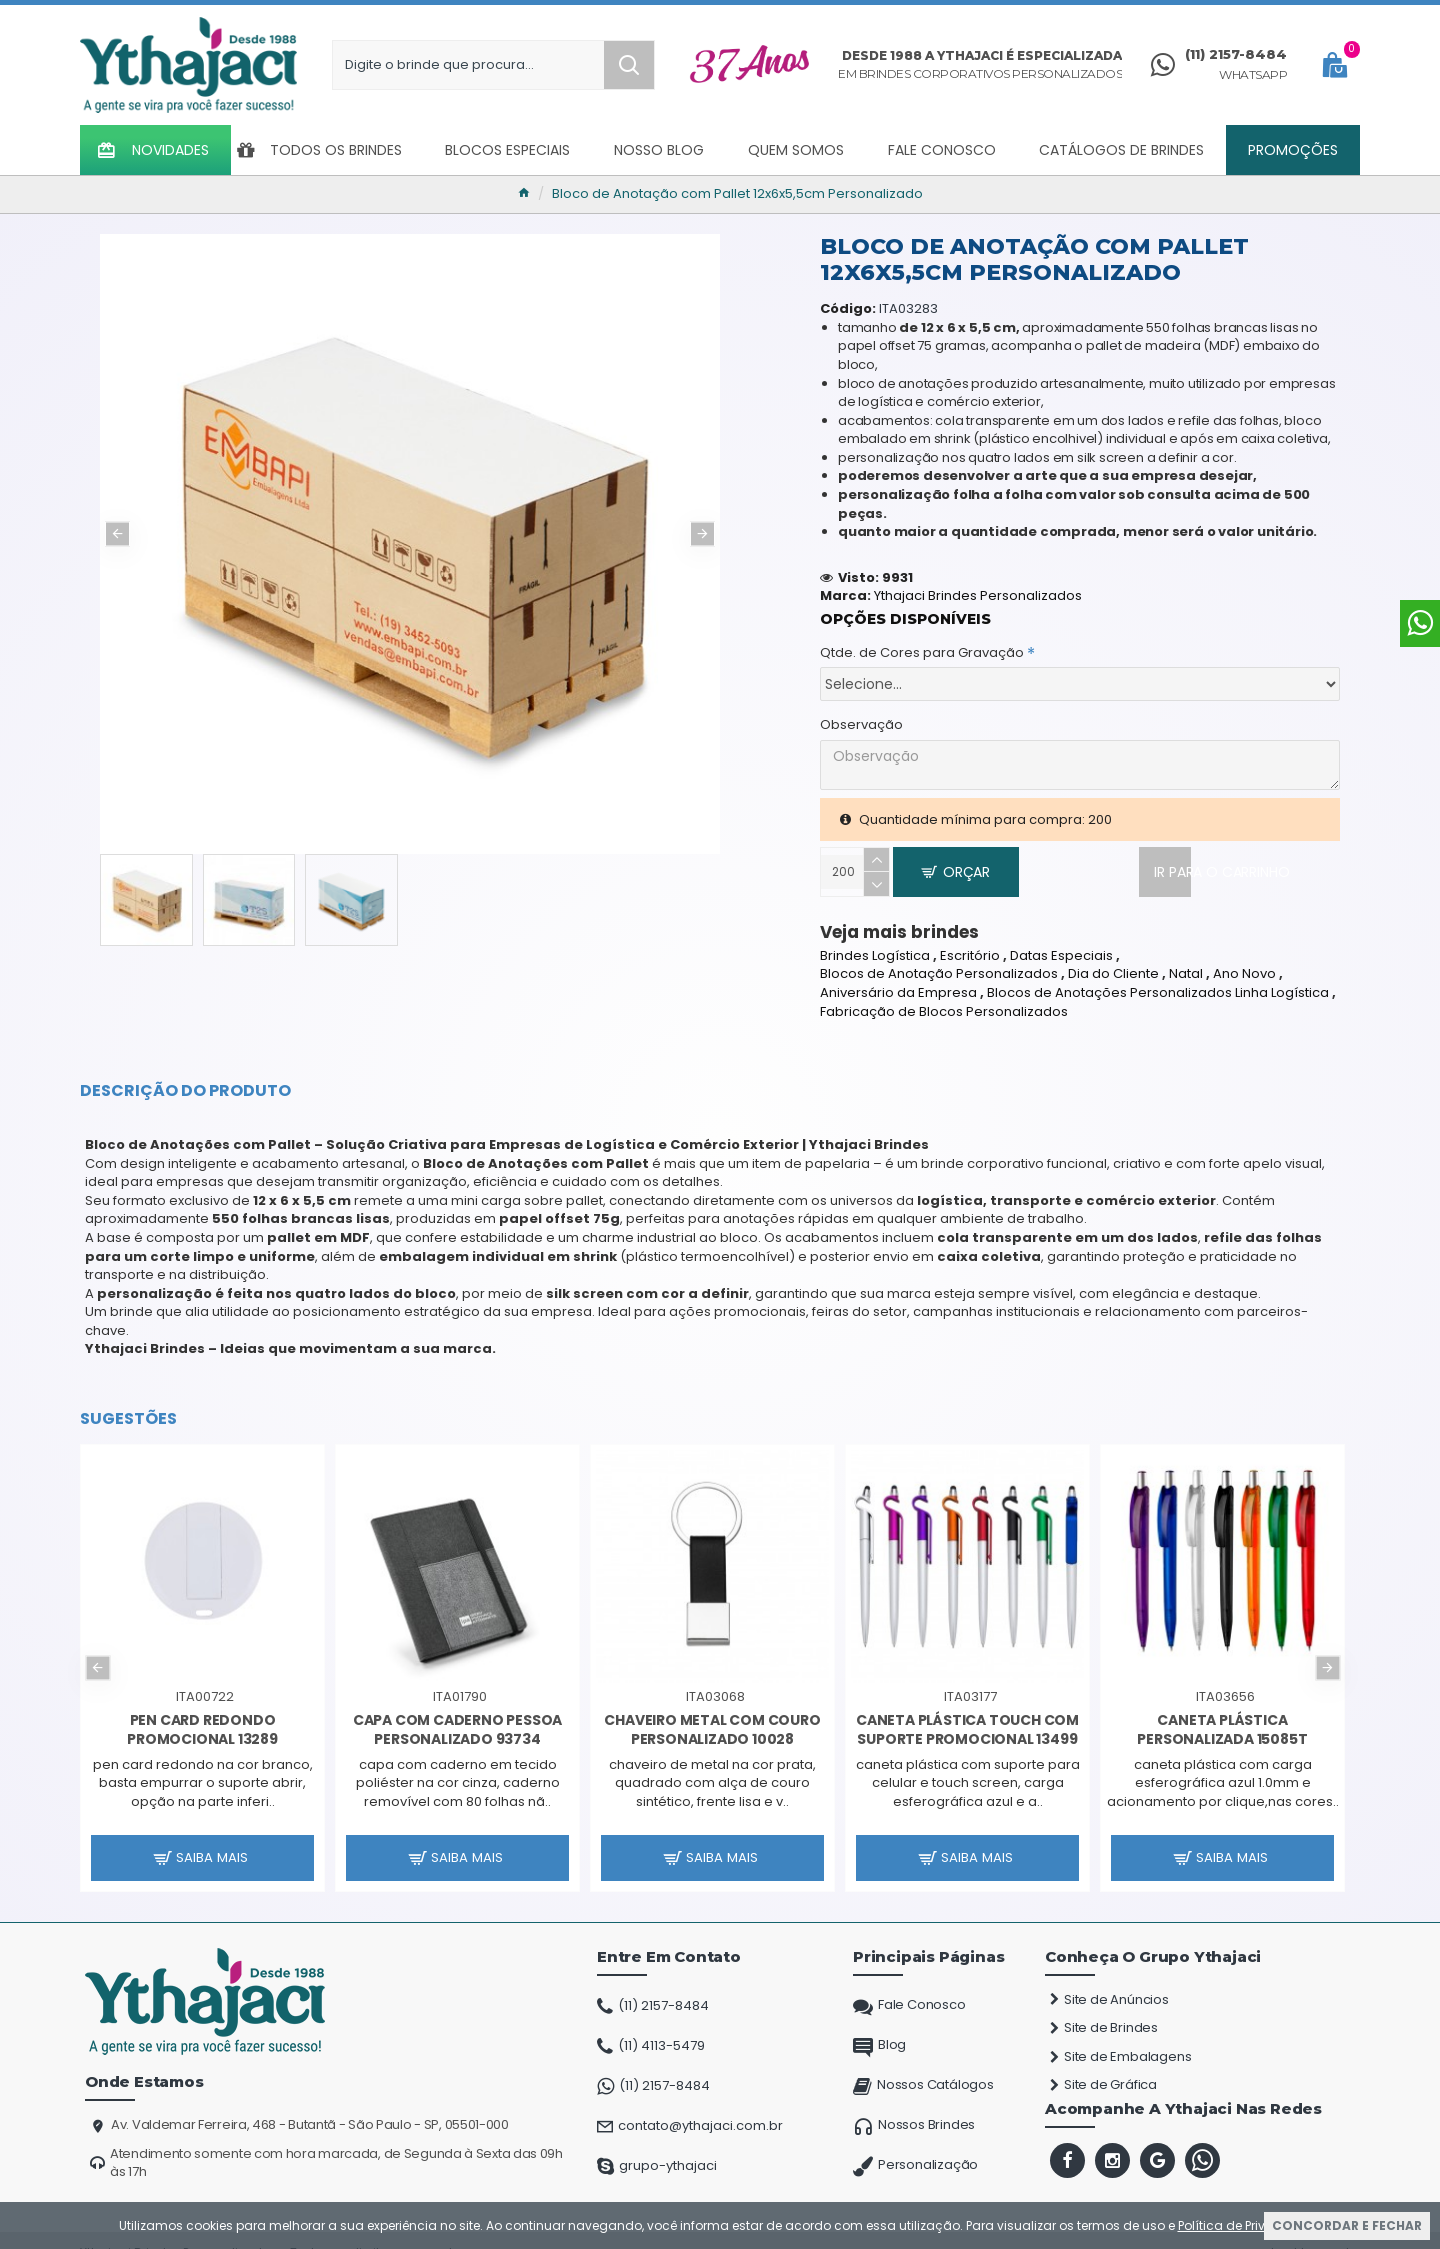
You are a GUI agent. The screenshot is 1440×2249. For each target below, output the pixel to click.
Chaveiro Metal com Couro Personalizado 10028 (712, 1712)
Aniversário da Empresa (898, 976)
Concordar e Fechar (1347, 2225)
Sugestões (128, 1402)
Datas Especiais (1061, 938)
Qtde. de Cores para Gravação (922, 633)
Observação (861, 705)
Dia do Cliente (1113, 957)
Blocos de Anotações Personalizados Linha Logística (1158, 976)
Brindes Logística (875, 938)
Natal (1186, 957)
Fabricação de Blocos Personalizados (944, 994)
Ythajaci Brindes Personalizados (978, 577)
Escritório (970, 938)
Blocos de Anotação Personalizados (939, 957)
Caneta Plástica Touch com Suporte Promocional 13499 (967, 1712)
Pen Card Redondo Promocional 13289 (202, 1712)
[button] (117, 533)
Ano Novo (1244, 957)
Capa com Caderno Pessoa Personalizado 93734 (457, 1712)
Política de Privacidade (1248, 2225)
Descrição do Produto (185, 1074)
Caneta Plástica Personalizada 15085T (1222, 1712)
